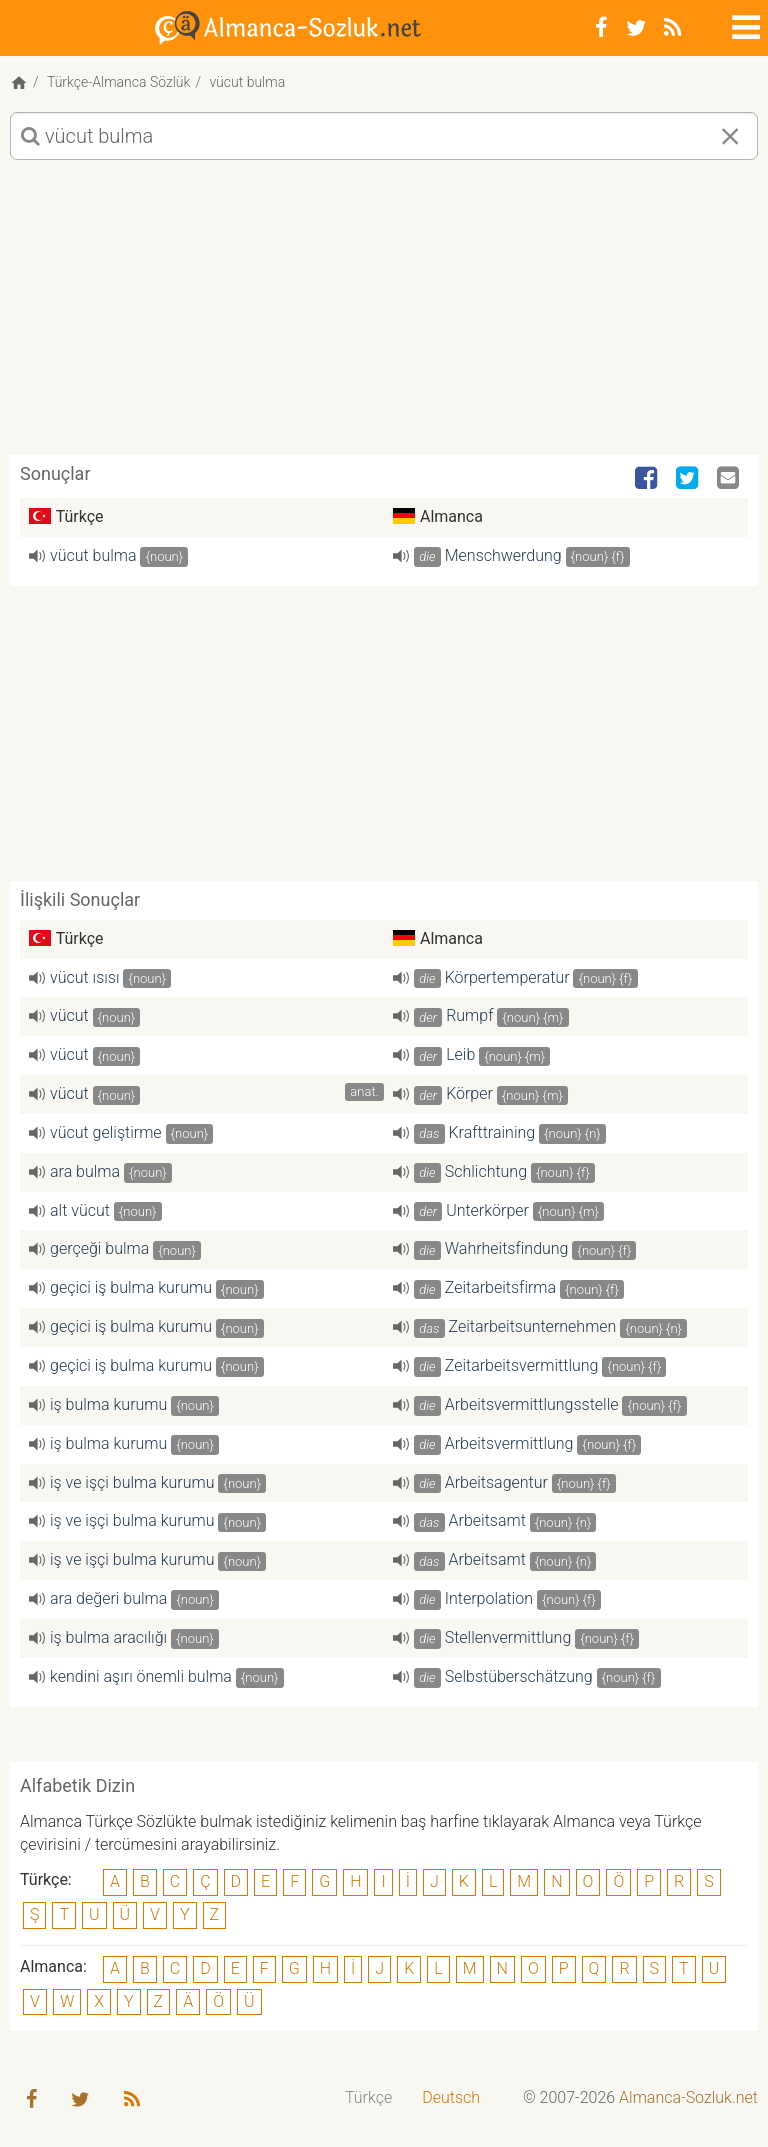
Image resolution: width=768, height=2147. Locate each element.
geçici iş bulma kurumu (131, 1287)
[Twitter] (636, 28)
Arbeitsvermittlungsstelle (532, 1404)
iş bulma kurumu (108, 1404)
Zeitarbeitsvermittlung (522, 1365)
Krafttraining (492, 1132)
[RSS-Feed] (672, 28)
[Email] (730, 479)
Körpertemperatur (507, 977)
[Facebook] (601, 28)
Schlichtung (486, 1171)
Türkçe (368, 2097)
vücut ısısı (84, 977)
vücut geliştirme (106, 1132)
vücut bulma (93, 555)
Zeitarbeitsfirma (500, 1287)
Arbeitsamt (487, 1520)
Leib (460, 1054)
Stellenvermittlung (508, 1637)
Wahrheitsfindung (507, 1248)
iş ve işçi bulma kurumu (132, 1482)
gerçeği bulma (99, 1248)
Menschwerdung (503, 555)
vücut (69, 1015)
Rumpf (469, 1015)
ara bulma (85, 1171)
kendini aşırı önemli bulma (141, 1676)
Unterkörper (487, 1210)
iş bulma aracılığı (108, 1637)
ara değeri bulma (108, 1598)
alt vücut (80, 1210)
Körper (469, 1093)
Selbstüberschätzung (519, 1676)
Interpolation (489, 1598)
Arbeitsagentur (496, 1482)
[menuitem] (368, 2098)
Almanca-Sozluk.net (688, 2097)
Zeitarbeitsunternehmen (533, 1326)
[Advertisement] (384, 315)
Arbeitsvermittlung (509, 1443)
